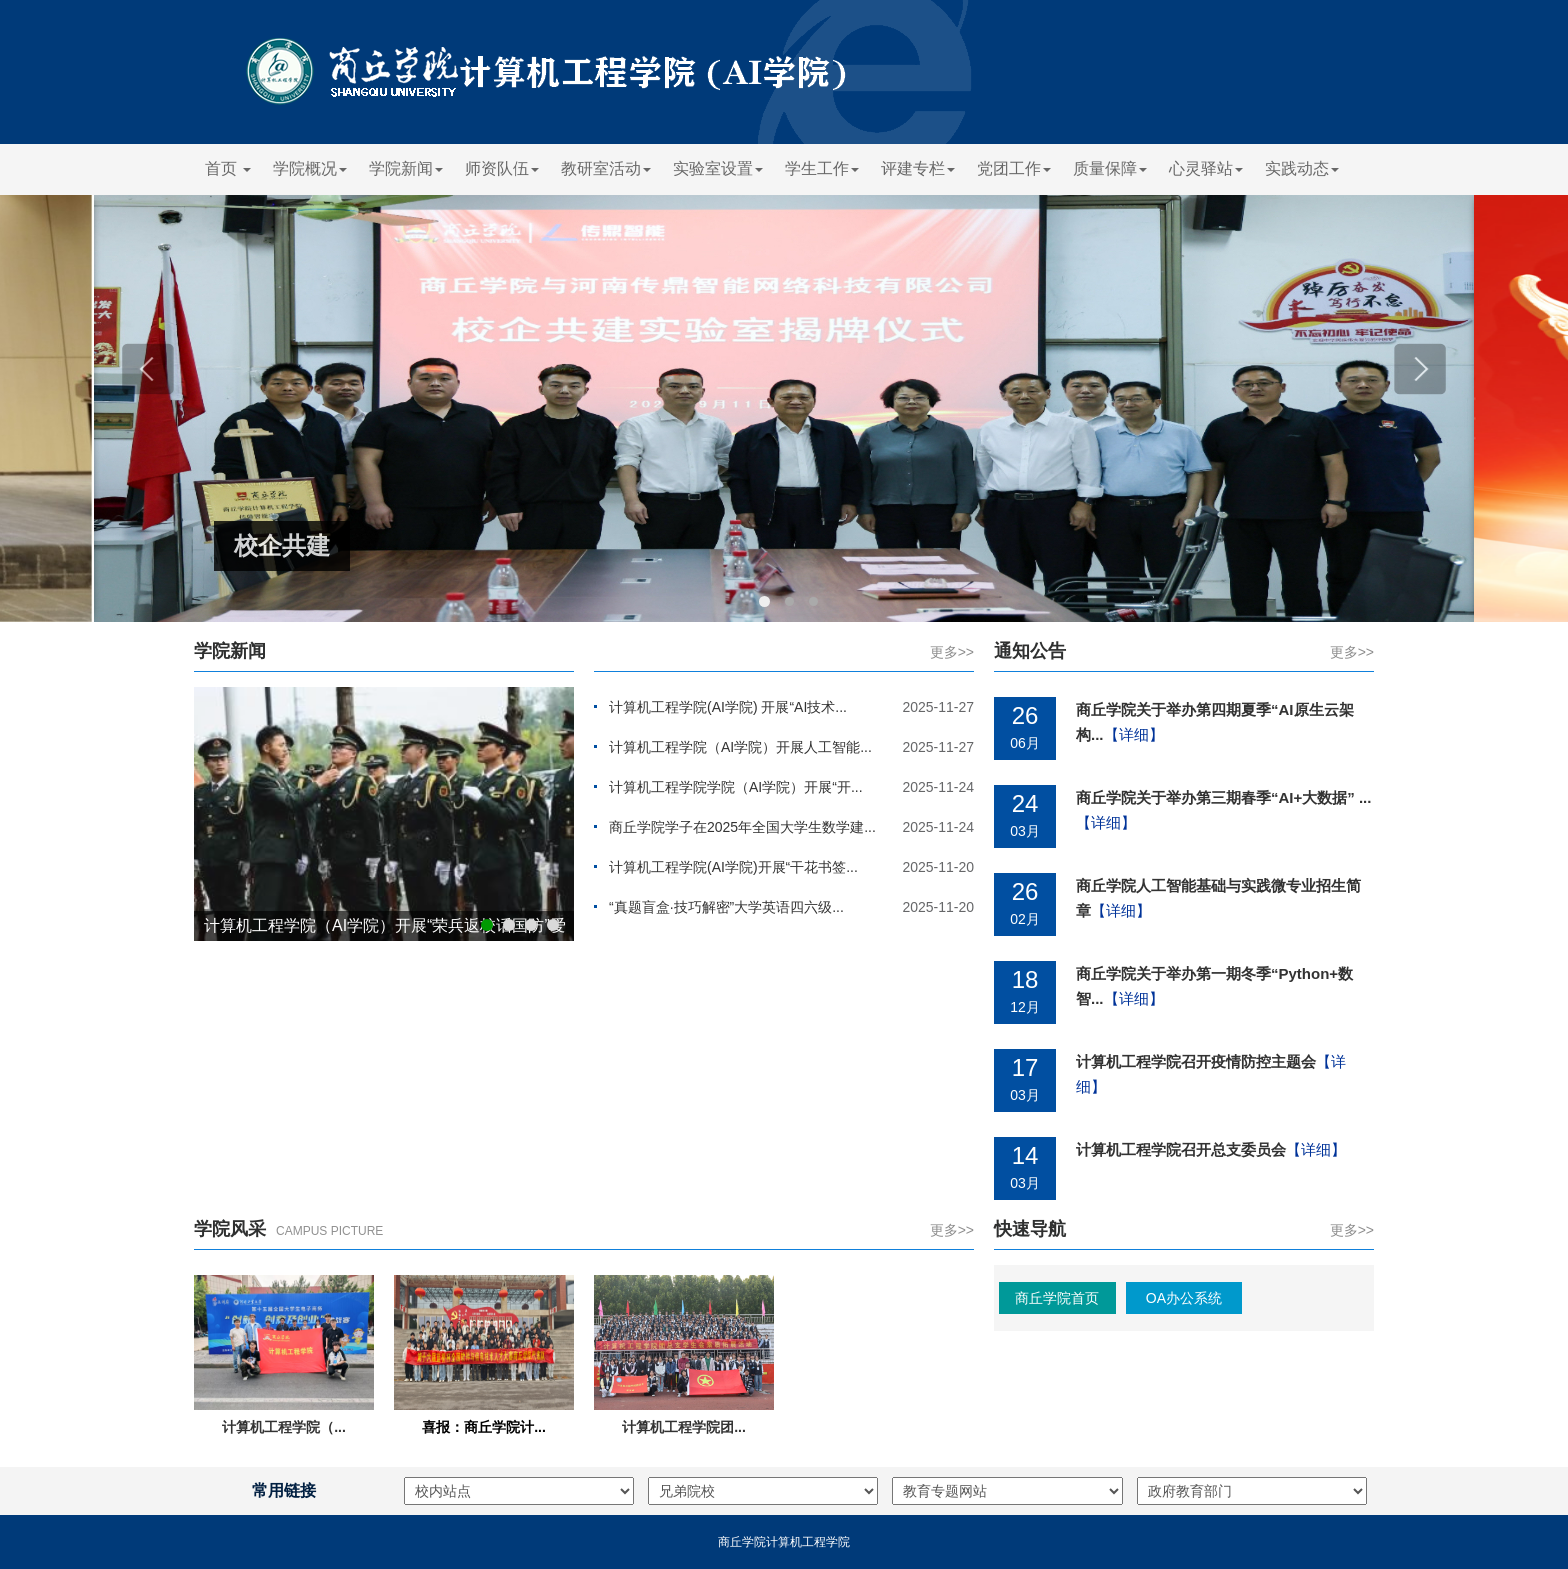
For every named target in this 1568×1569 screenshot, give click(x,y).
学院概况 (310, 168)
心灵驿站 (1206, 168)
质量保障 (1110, 168)
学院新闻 (406, 168)
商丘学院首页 (1057, 1298)
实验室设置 (718, 168)
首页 (228, 168)
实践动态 (1302, 168)
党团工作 (1014, 168)
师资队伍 (502, 168)
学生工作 (822, 168)
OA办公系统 (1184, 1298)
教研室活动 (606, 168)
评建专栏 (918, 168)
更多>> (952, 652)
